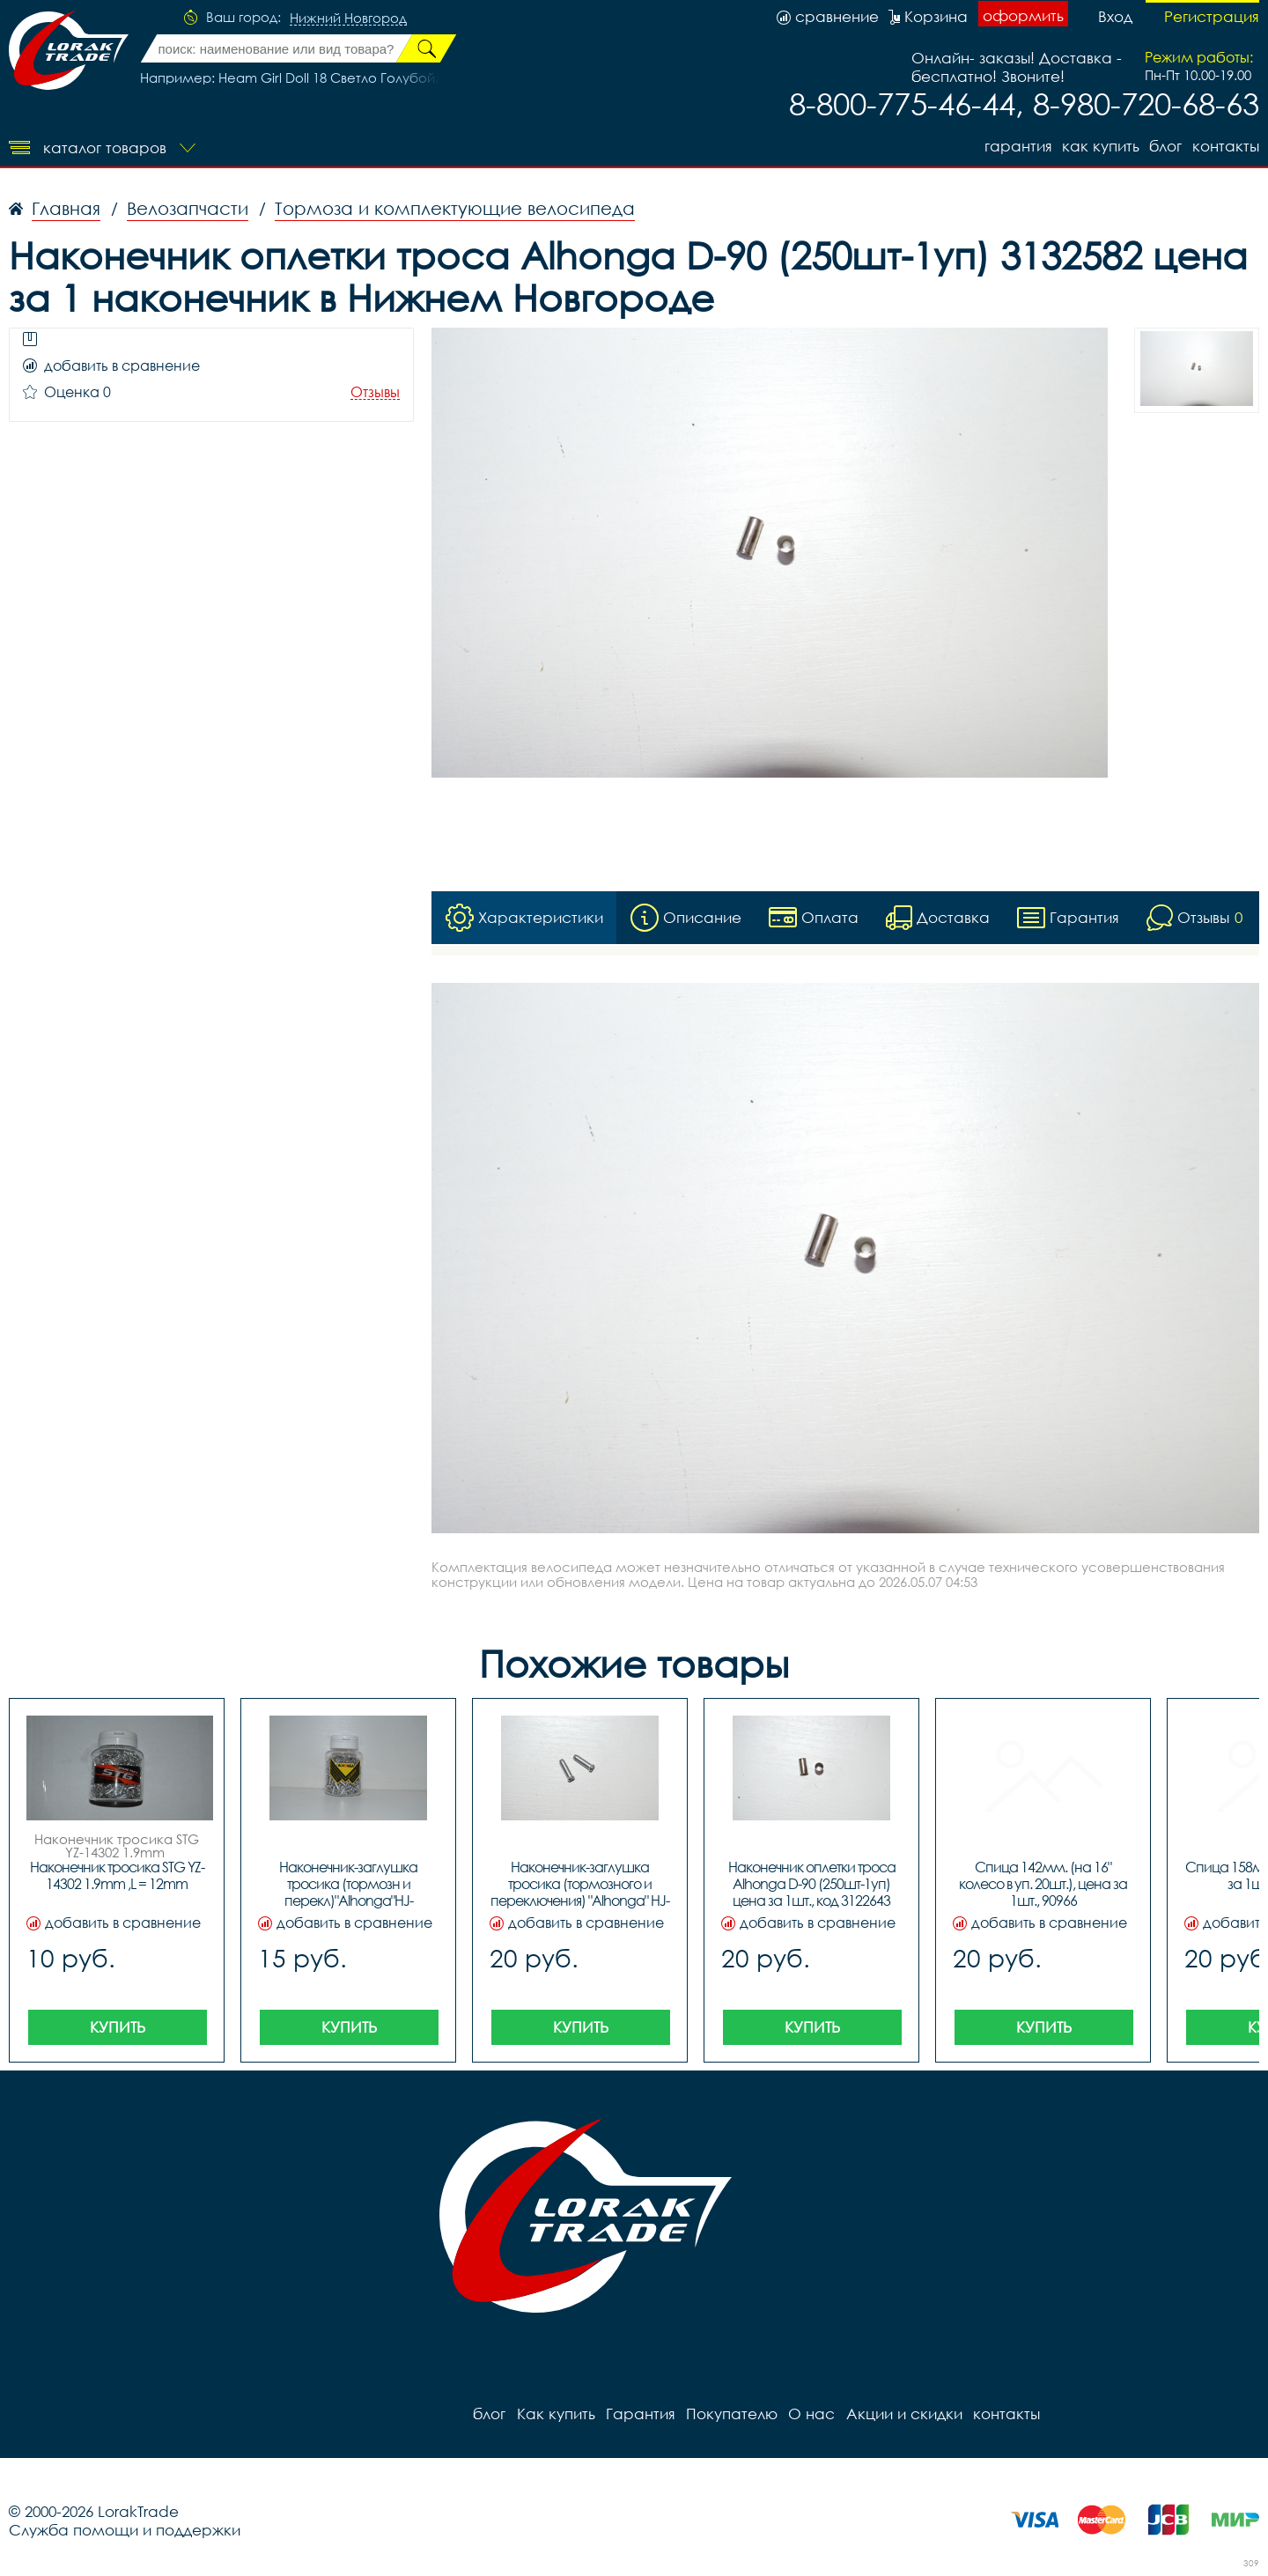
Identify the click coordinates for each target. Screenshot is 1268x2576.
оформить (1023, 15)
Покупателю (731, 2413)
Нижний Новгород (348, 18)
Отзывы (375, 392)
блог (1165, 146)
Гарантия (1017, 146)
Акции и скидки (902, 2413)
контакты (1225, 146)
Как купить (1100, 146)
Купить (117, 2027)
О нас (810, 2413)
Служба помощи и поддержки (124, 2530)
